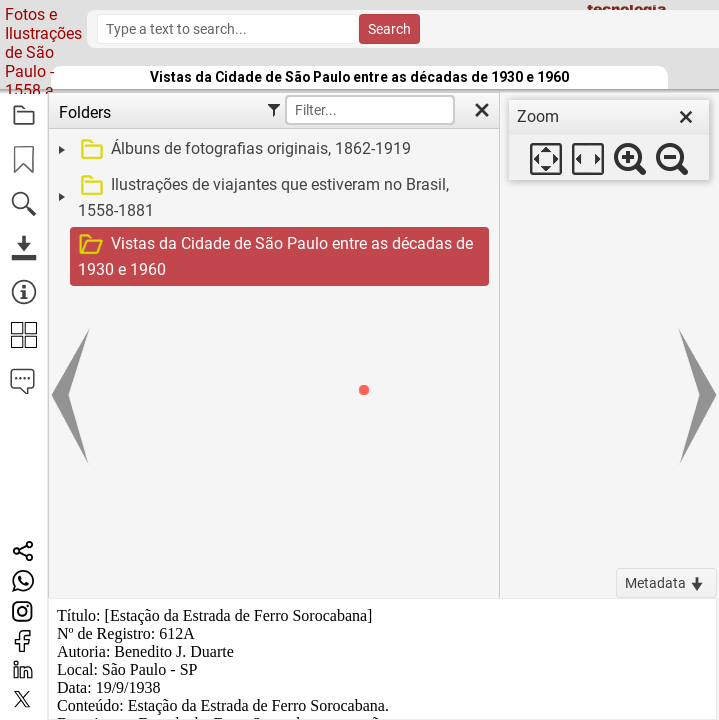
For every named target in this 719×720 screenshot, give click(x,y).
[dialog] (609, 140)
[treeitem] (271, 150)
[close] (686, 117)
